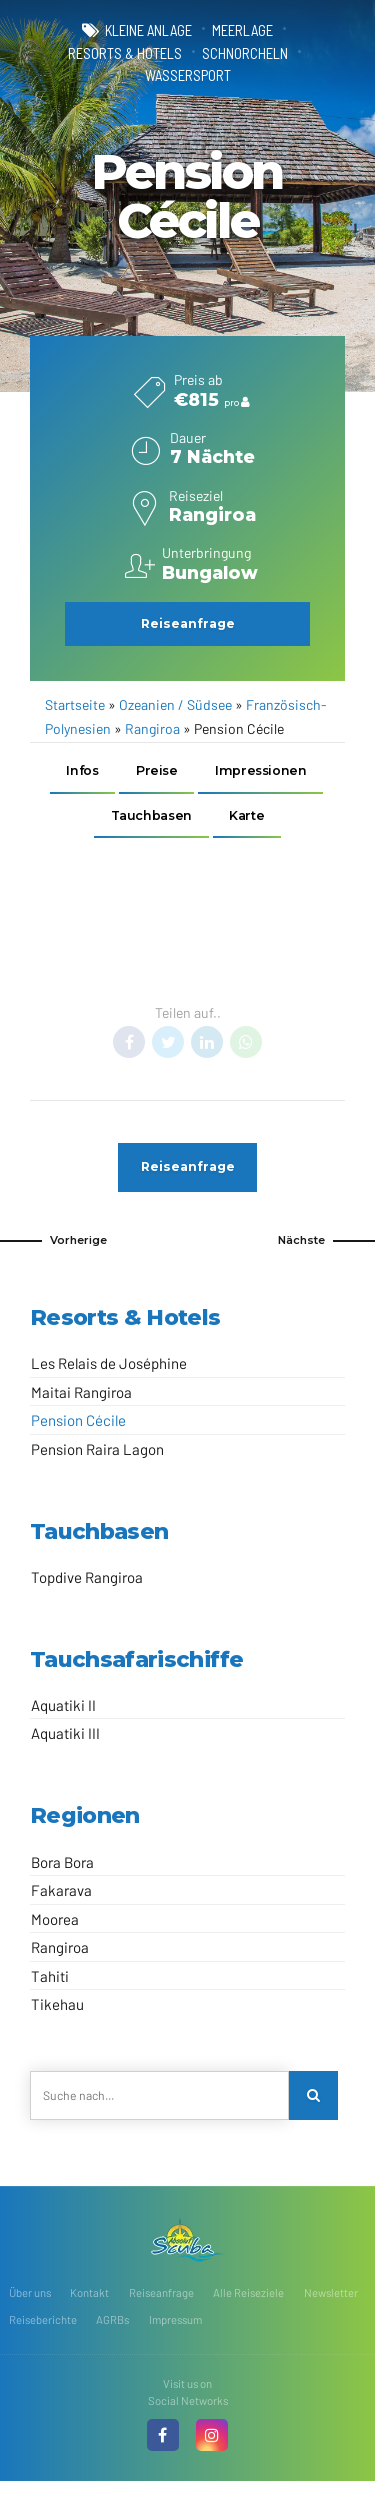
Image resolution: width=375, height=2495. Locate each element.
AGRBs (112, 2324)
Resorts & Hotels (125, 53)
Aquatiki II (63, 1709)
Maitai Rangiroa (81, 1396)
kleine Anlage (148, 30)
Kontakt (89, 2297)
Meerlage (242, 30)
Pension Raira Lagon (97, 1453)
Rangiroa (152, 728)
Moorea (55, 1923)
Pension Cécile (78, 1425)
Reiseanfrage (161, 2297)
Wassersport (188, 75)
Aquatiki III (65, 1738)
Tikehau (57, 2009)
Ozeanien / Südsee (175, 704)
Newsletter (331, 2297)
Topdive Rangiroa (87, 1581)
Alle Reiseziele (248, 2297)
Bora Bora (62, 1866)
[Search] (313, 2100)
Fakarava (61, 1895)
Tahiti (50, 1980)
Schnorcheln (245, 53)
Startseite (75, 704)
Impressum (175, 2324)
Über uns (30, 2297)
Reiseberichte (43, 2324)
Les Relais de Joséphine (109, 1368)
